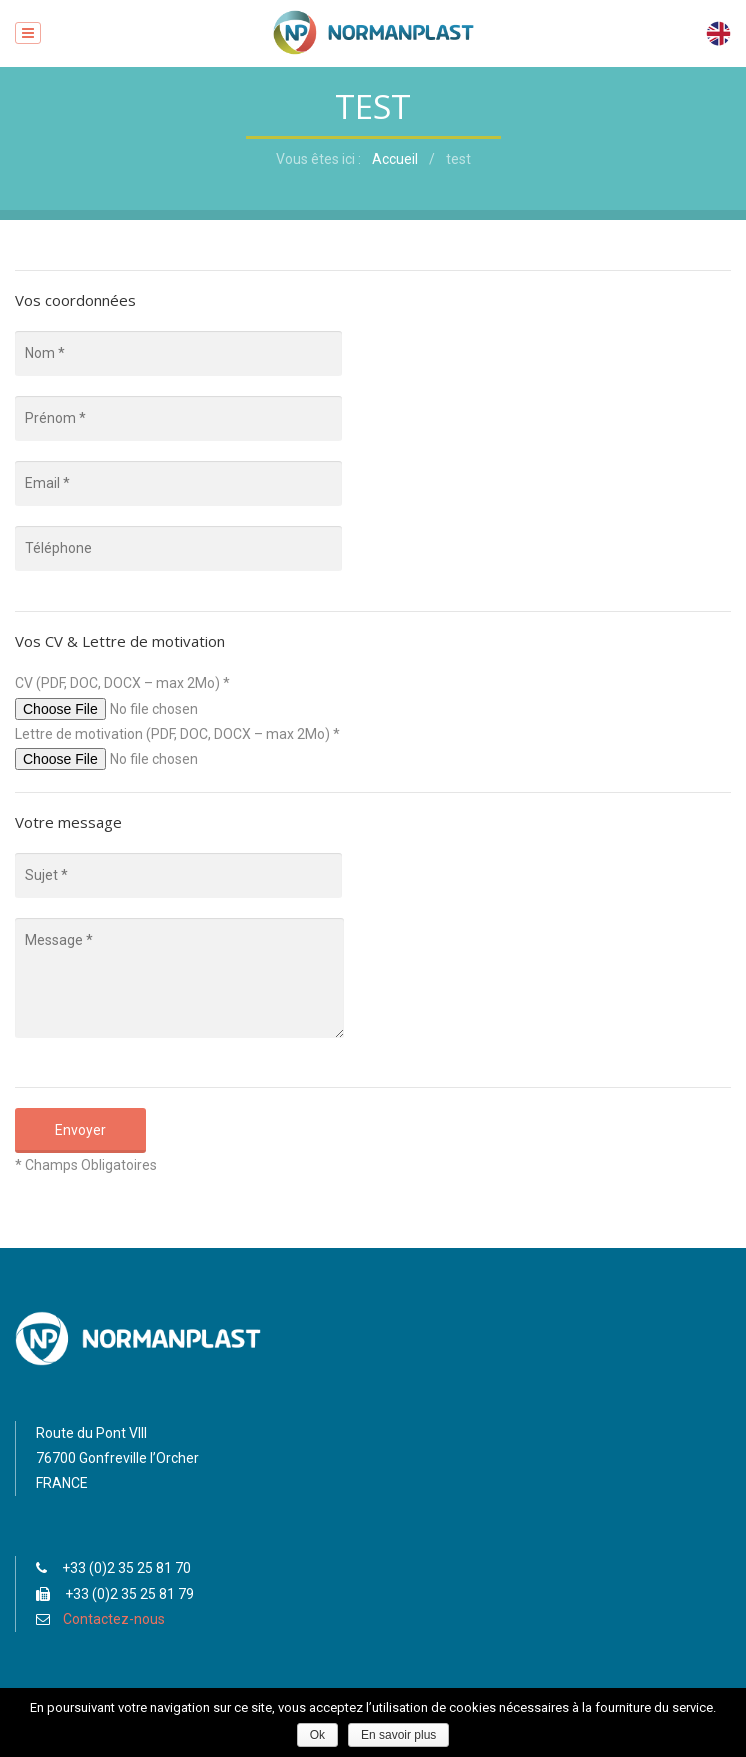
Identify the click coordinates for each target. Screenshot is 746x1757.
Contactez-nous (114, 1619)
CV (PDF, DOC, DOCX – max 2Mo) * (122, 683)
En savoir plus (398, 1735)
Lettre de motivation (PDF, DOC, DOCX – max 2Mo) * (177, 734)
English (718, 33)
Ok (317, 1735)
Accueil (395, 159)
